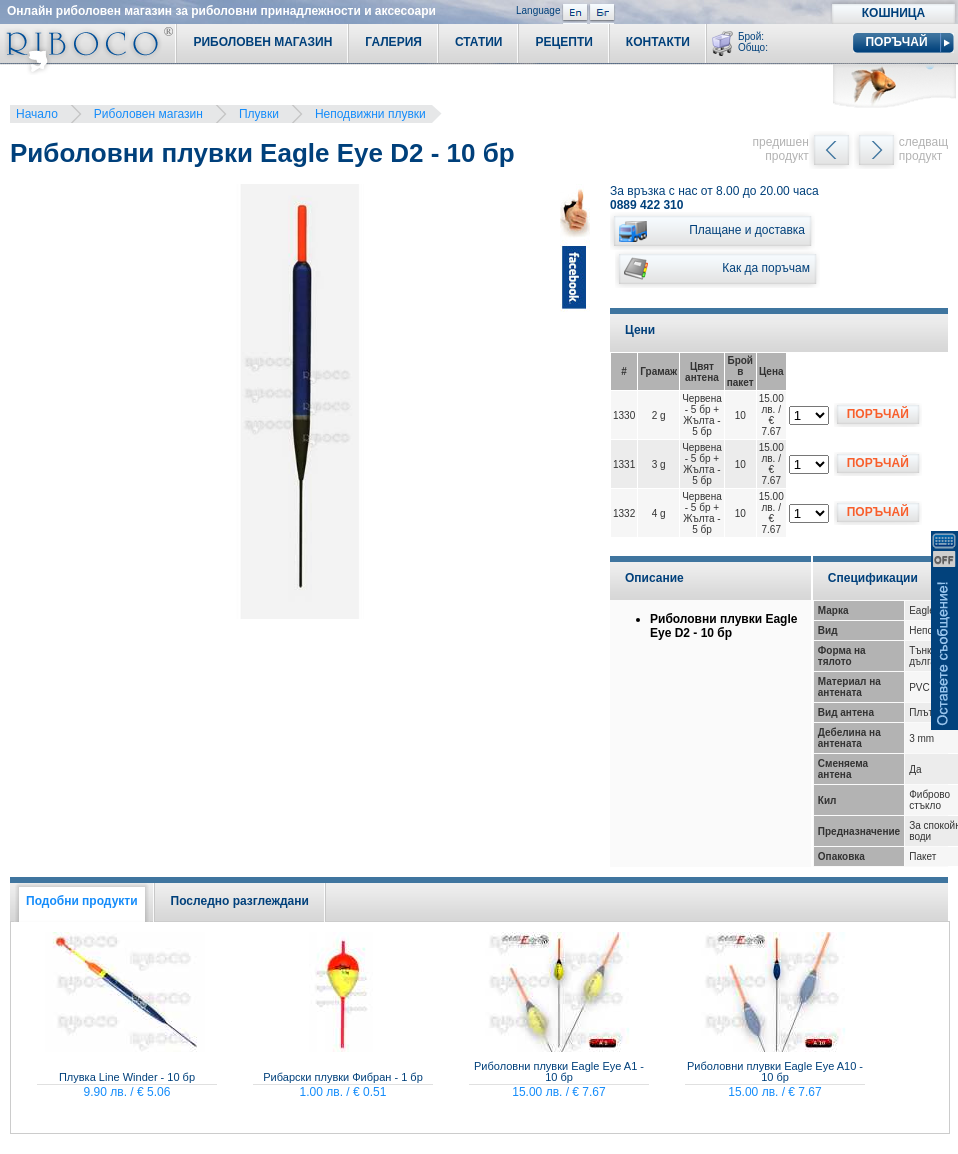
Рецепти (563, 42)
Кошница (893, 13)
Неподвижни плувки (370, 114)
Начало (37, 114)
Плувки (259, 114)
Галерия (393, 42)
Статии (479, 42)
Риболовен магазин (148, 114)
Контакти (658, 42)
